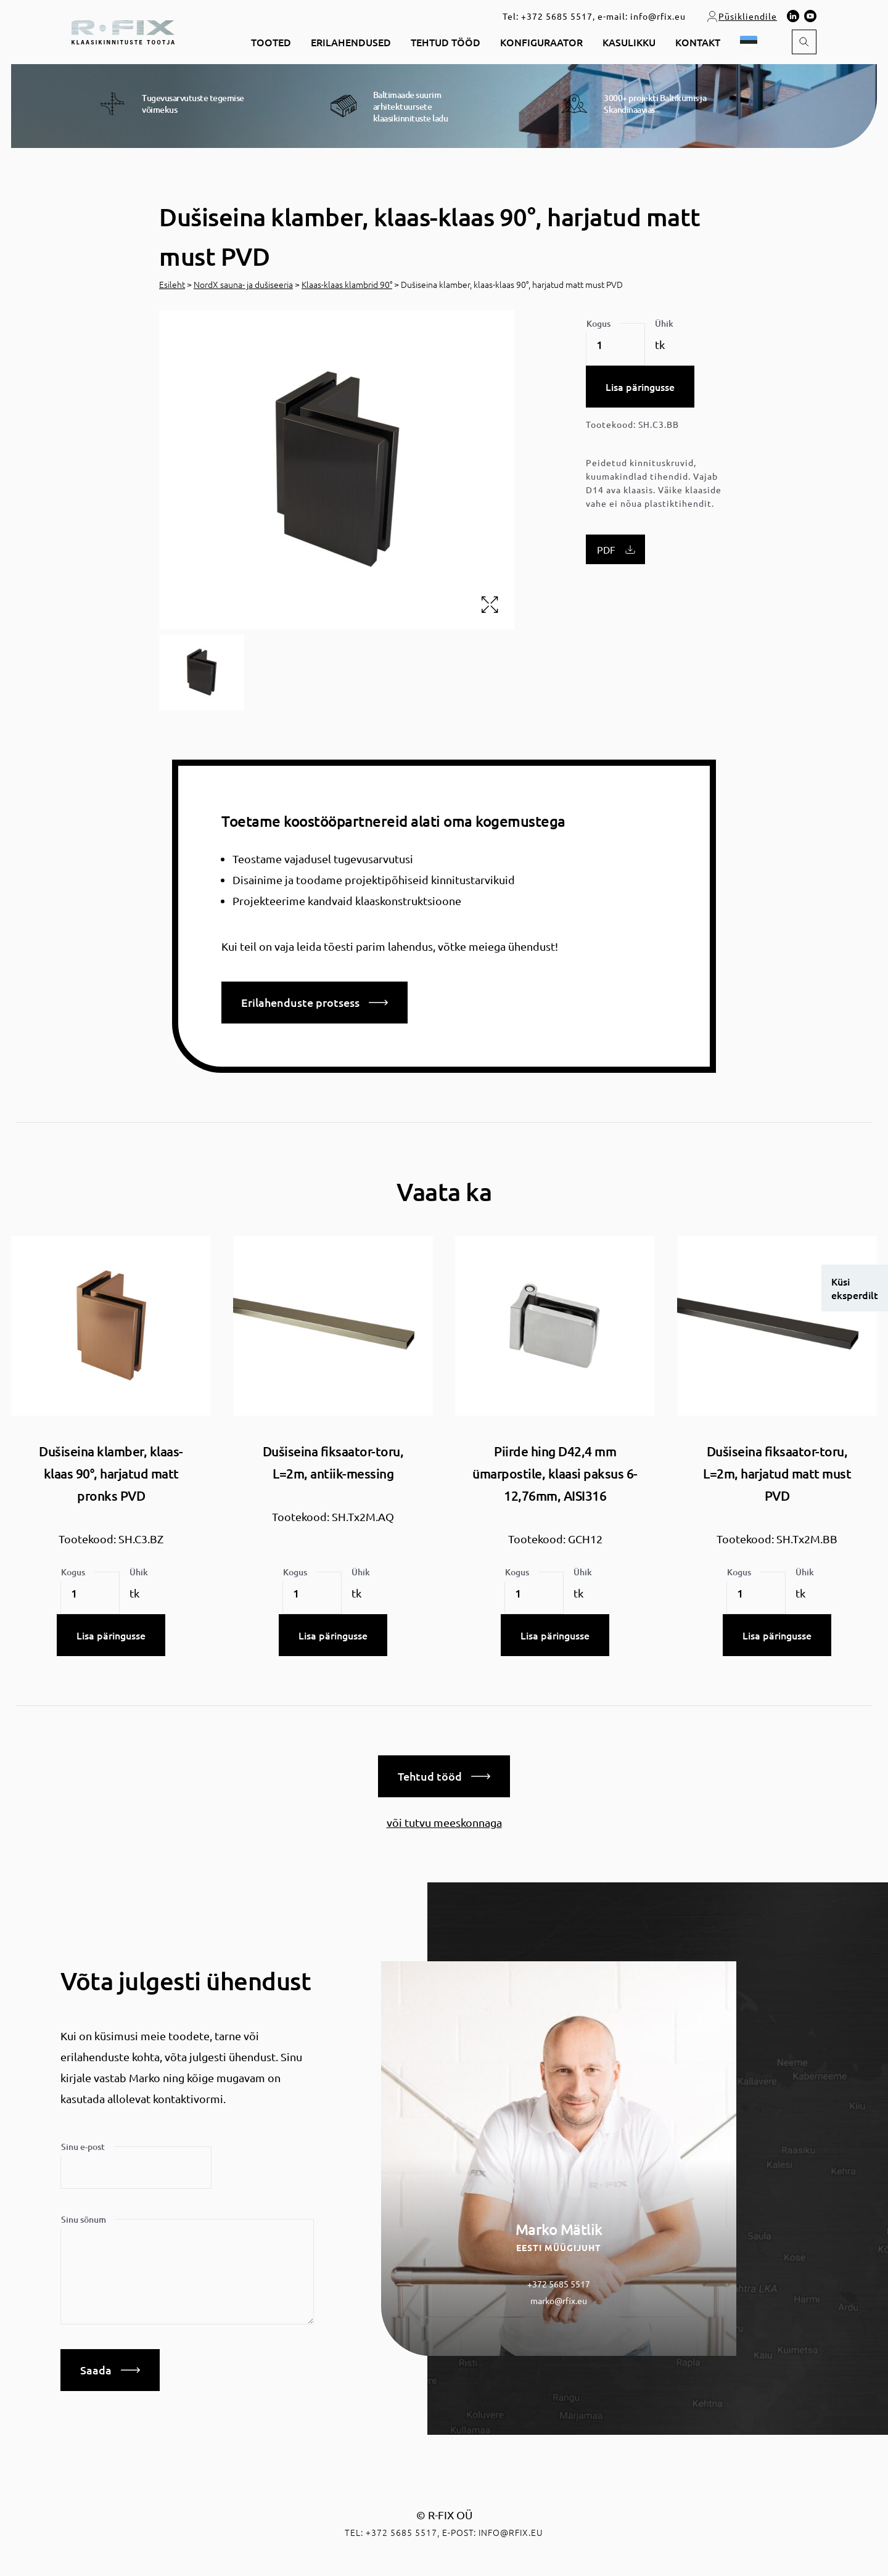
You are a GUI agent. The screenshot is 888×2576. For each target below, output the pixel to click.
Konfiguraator (541, 42)
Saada (110, 2370)
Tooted (271, 42)
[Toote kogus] (615, 344)
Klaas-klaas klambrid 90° (347, 284)
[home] (123, 30)
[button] (751, 42)
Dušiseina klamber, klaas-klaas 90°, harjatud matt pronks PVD (111, 1473)
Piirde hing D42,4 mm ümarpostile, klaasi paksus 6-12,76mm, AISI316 (555, 1473)
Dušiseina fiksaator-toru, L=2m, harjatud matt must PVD (777, 1473)
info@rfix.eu (658, 16)
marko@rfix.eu (558, 2300)
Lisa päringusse (640, 386)
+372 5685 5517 (557, 16)
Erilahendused (351, 42)
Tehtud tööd (445, 42)
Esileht (172, 284)
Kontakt (697, 42)
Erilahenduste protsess (314, 1002)
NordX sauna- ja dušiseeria (243, 284)
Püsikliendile (741, 16)
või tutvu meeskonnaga (444, 1822)
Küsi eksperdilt (854, 1288)
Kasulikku (629, 42)
